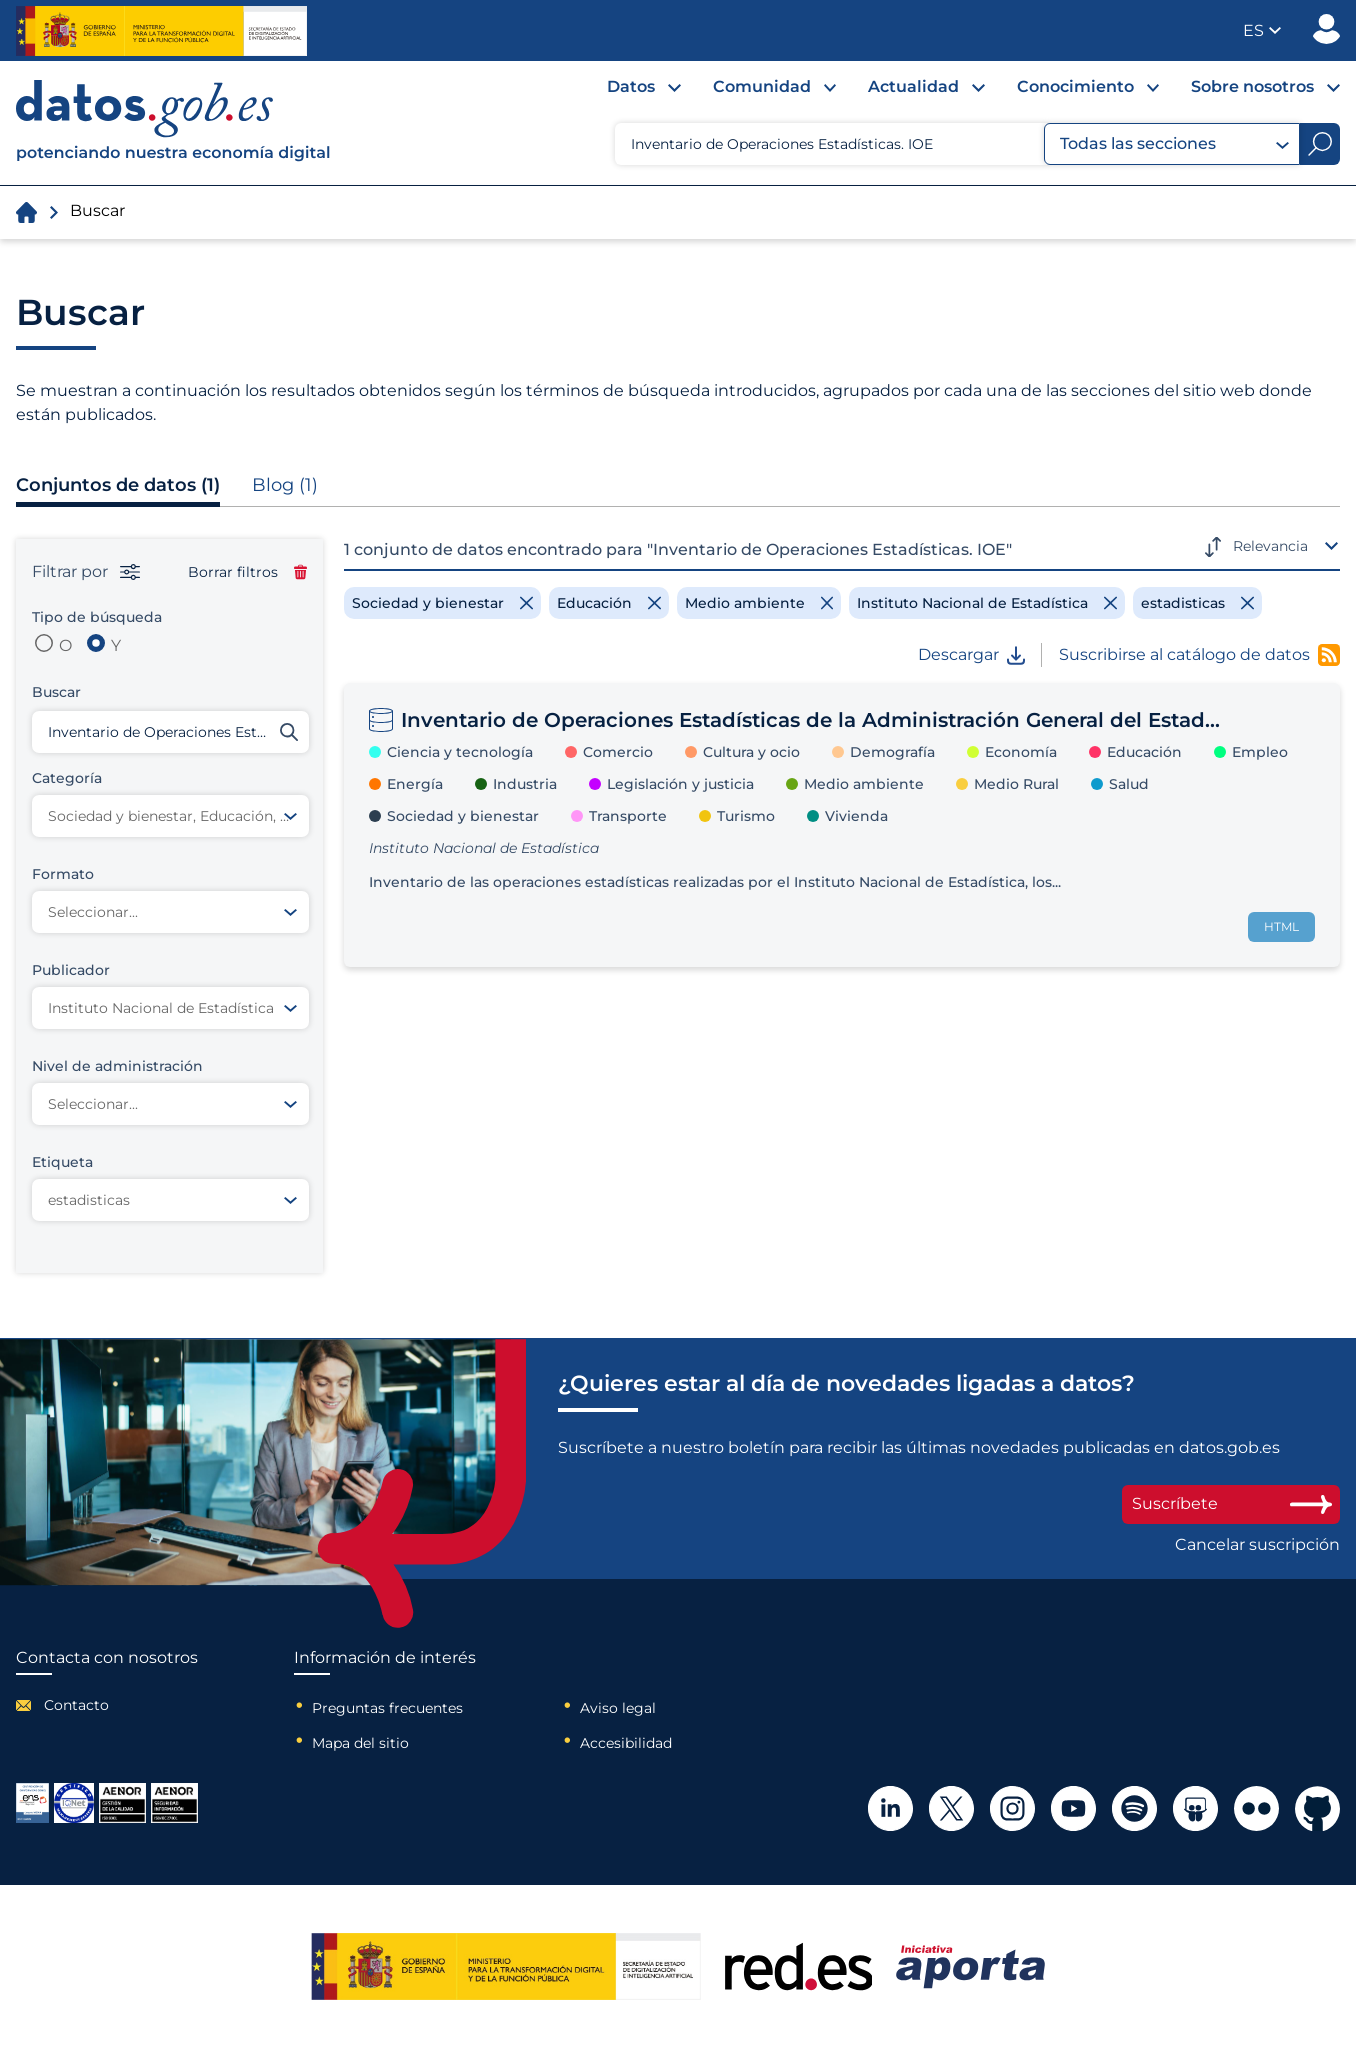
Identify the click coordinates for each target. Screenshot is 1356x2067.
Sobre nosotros (1252, 86)
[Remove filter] (442, 603)
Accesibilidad (626, 1743)
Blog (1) (285, 485)
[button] (1262, 30)
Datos (631, 86)
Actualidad (913, 86)
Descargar (971, 655)
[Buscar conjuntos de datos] (170, 732)
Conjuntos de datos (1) (118, 485)
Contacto (76, 1705)
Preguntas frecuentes (387, 1708)
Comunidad (762, 86)
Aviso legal (618, 1708)
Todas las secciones (1174, 144)
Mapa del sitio (360, 1743)
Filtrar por (86, 572)
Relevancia (1270, 546)
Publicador (1326, 29)
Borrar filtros (247, 572)
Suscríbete (1231, 1503)
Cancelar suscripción (1257, 1545)
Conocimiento (1075, 86)
